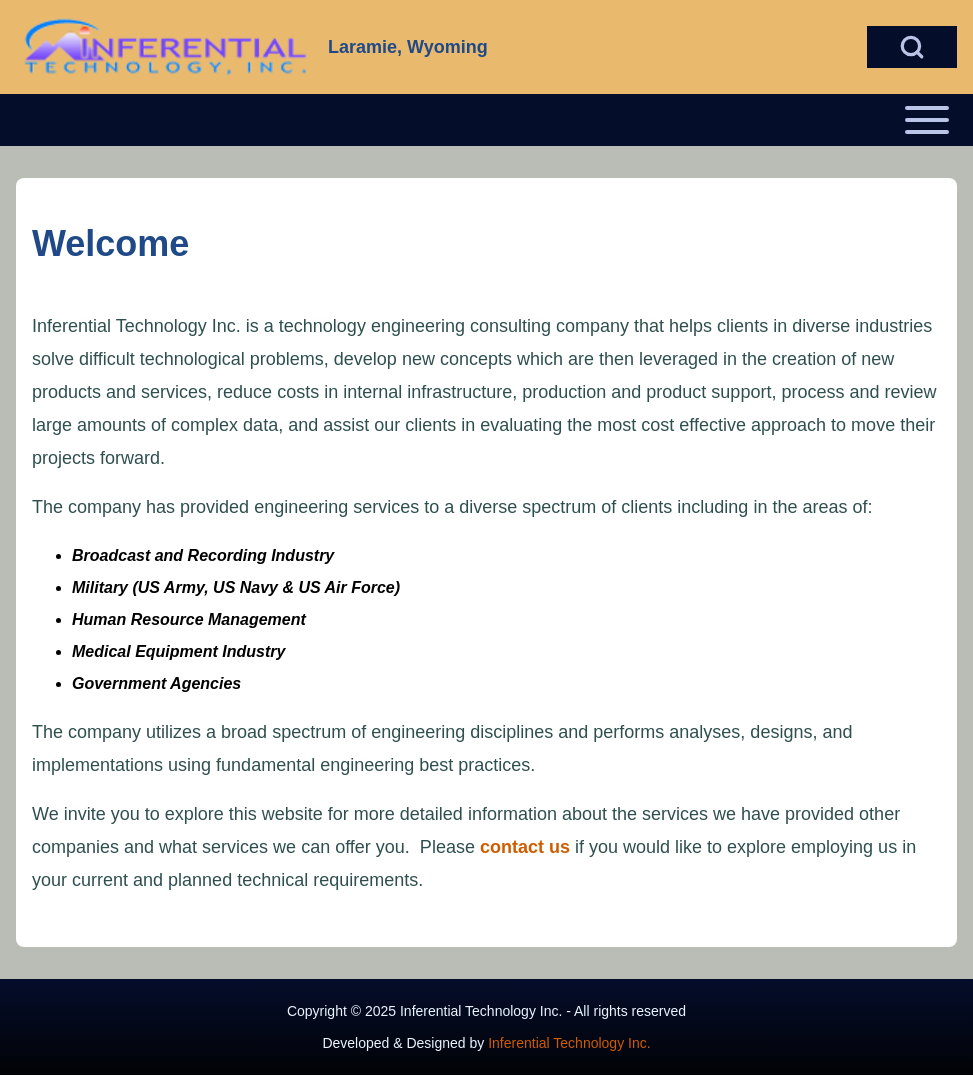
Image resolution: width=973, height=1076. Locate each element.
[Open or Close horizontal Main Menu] (486, 120)
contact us (525, 847)
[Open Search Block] (912, 47)
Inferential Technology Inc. (569, 1043)
